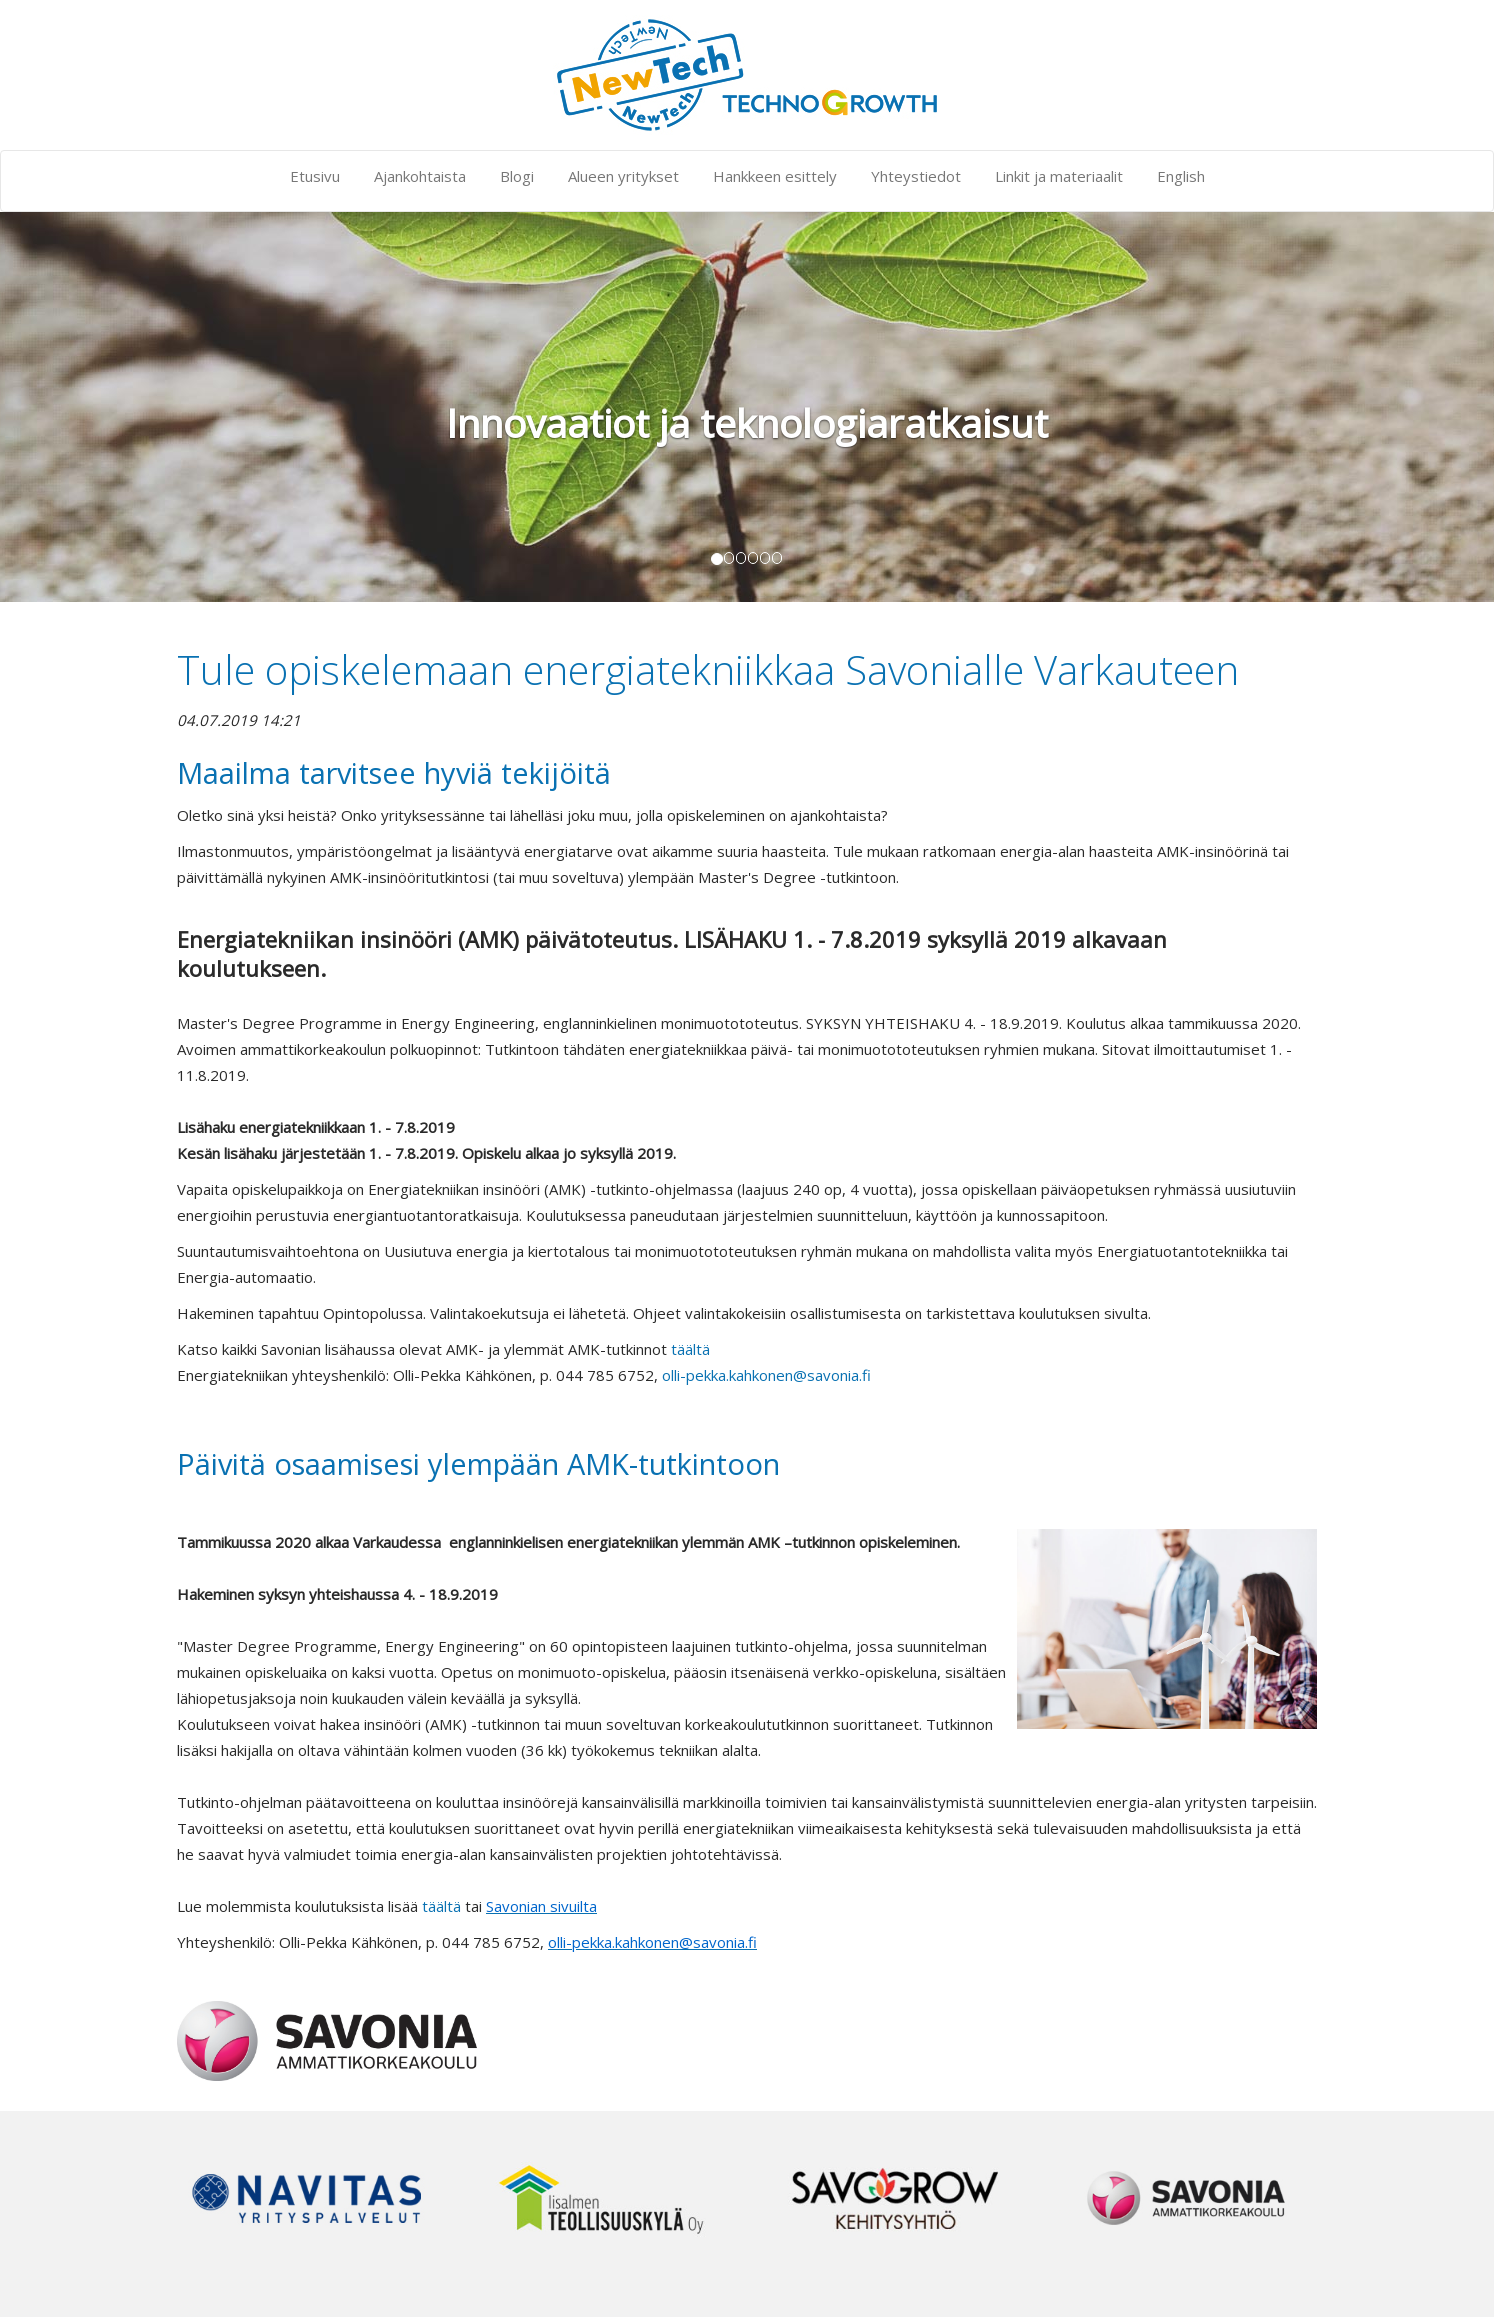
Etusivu (315, 176)
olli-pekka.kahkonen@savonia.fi (766, 1375)
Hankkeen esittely (775, 176)
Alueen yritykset (623, 176)
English (1181, 176)
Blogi (517, 176)
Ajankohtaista (420, 176)
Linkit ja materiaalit (1059, 176)
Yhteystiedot (916, 176)
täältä (690, 1349)
